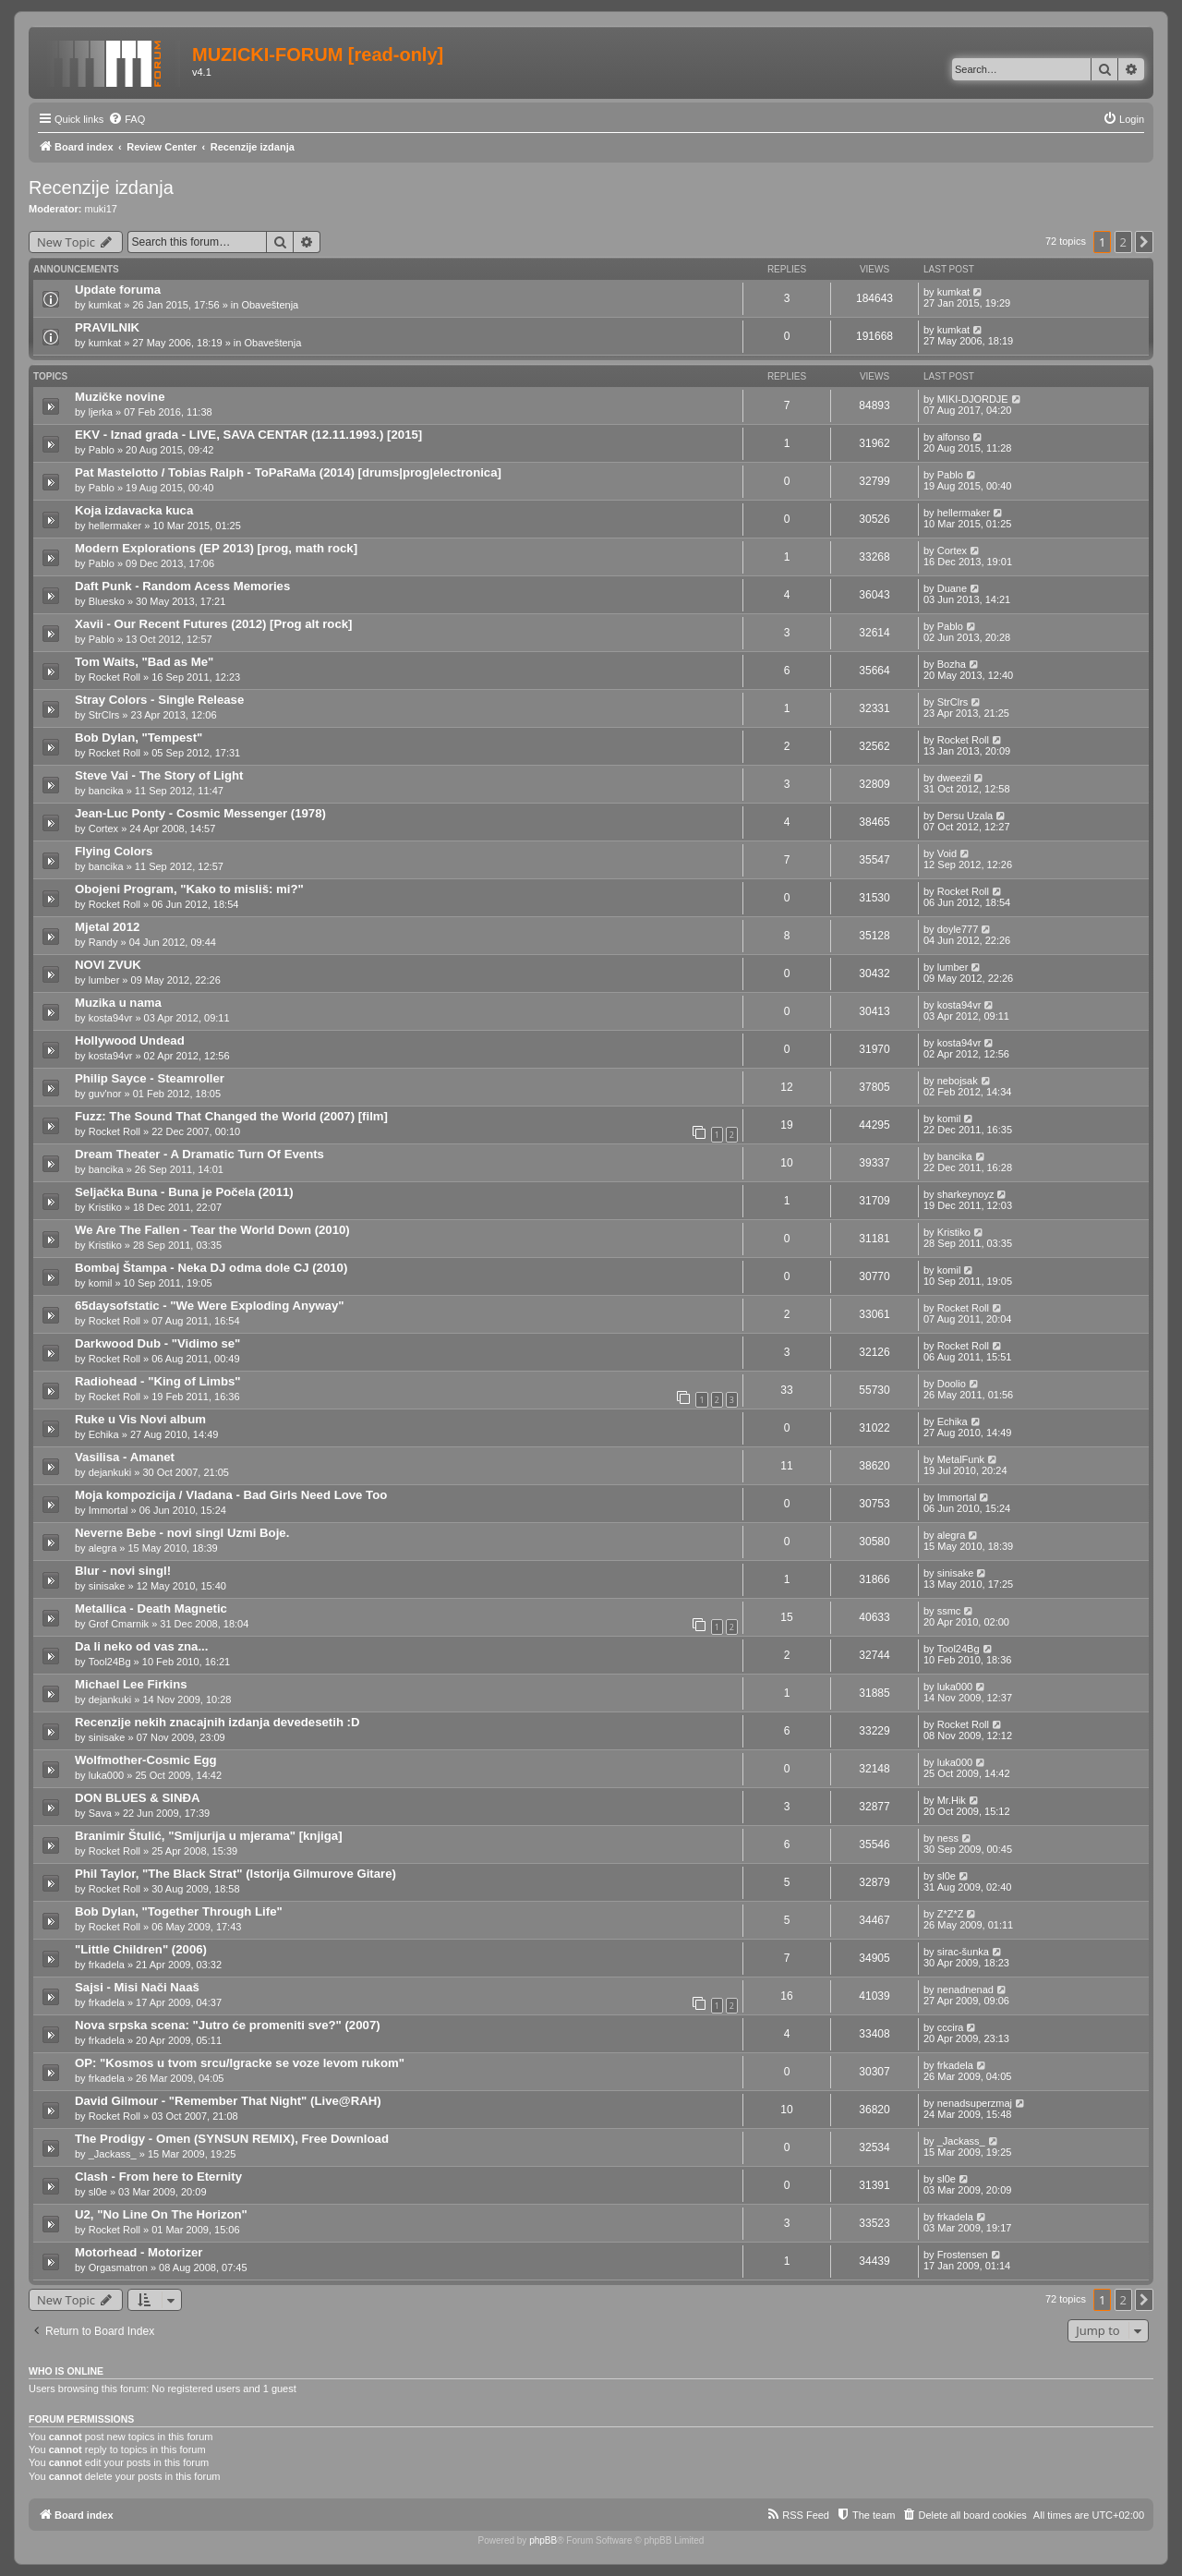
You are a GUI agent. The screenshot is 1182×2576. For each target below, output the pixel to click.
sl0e (946, 1875)
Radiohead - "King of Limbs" (158, 1381)
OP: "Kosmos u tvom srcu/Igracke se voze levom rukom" (239, 2063)
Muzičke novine (119, 397)
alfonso (953, 436)
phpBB (543, 2540)
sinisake (107, 1585)
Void (947, 853)
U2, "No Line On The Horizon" (161, 2214)
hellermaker (115, 525)
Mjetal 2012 (107, 927)
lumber (104, 980)
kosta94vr (111, 1017)
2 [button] (1123, 242)
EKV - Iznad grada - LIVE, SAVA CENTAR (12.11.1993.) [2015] (248, 434)
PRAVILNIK (107, 327)
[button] (1144, 242)
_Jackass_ (113, 2153)
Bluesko (107, 601)
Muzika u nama (118, 1003)
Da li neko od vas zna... (141, 1646)
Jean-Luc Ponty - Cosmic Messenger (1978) (200, 813)
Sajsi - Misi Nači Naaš (137, 1987)
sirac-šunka (963, 1951)
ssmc (949, 1610)
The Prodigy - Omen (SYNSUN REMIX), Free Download (232, 2139)
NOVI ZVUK (108, 965)
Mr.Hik (951, 1800)
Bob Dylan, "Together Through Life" (179, 1911)
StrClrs (104, 714)
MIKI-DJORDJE (972, 399)
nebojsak (957, 1080)
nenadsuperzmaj (974, 2103)
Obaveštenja (269, 304)
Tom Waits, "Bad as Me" (144, 662)
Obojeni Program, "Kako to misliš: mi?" (189, 889)
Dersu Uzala (965, 815)
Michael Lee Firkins (131, 1684)
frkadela (107, 1964)
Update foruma (118, 289)
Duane (952, 588)
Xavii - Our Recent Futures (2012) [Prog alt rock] (213, 624)
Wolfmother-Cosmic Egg (146, 1760)
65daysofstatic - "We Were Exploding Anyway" (209, 1305)
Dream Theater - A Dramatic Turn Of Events (199, 1154)
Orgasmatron (118, 2267)
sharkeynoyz (966, 1194)
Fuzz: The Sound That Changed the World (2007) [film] (231, 1116)
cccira (950, 2027)
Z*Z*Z (950, 1913)
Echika (104, 1434)
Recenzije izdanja (101, 187)
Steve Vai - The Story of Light (159, 775)
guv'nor (105, 1093)
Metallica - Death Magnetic (151, 1608)
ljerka (101, 411)
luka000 (955, 1686)
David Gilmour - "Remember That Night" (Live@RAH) (228, 2101)
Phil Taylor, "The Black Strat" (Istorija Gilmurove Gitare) (235, 1874)
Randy (103, 942)
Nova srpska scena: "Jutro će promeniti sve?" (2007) (227, 2025)
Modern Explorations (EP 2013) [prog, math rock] (216, 548)
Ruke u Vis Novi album (140, 1419)
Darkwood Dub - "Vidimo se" (157, 1343)
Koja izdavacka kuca (134, 510)
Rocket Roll (114, 677)
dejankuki (110, 1472)
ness (948, 1838)
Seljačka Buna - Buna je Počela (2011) (184, 1192)
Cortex (952, 550)
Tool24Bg (110, 1661)
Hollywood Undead (130, 1040)
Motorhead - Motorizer (138, 2252)
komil (949, 1118)
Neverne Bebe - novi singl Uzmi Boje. (182, 1533)
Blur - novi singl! (123, 1571)
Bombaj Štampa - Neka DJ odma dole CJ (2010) (211, 1268)
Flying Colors (113, 851)
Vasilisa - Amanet (125, 1457)
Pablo (102, 449)
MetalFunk (960, 1459)
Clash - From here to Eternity (158, 2176)
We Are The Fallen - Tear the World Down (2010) (212, 1230)
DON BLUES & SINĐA (137, 1798)
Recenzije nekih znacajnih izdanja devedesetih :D (217, 1722)
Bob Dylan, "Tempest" (138, 737)
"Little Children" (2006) (141, 1949)
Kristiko (105, 1207)
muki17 (101, 208)
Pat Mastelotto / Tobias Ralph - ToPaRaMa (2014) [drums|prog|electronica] (288, 472)
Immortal (108, 1510)
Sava (100, 1813)
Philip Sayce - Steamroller (149, 1078)
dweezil (954, 777)
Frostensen (962, 2254)
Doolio (951, 1383)
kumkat (105, 304)
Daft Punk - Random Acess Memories (182, 586)
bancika (106, 790)
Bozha (951, 664)
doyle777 (958, 929)
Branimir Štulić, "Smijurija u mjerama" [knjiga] (209, 1836)
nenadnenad (965, 1989)
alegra (103, 1548)
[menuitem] (126, 119)
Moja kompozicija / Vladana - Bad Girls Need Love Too (231, 1495)
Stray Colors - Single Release (159, 700)
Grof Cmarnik (119, 1623)
